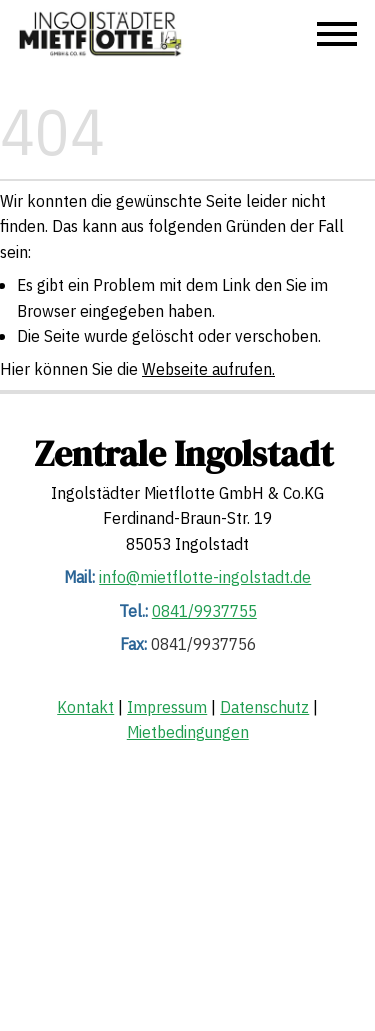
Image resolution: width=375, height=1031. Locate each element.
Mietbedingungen (188, 732)
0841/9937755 (204, 610)
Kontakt (85, 707)
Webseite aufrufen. (208, 369)
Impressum (167, 707)
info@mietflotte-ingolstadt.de (205, 577)
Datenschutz (264, 707)
